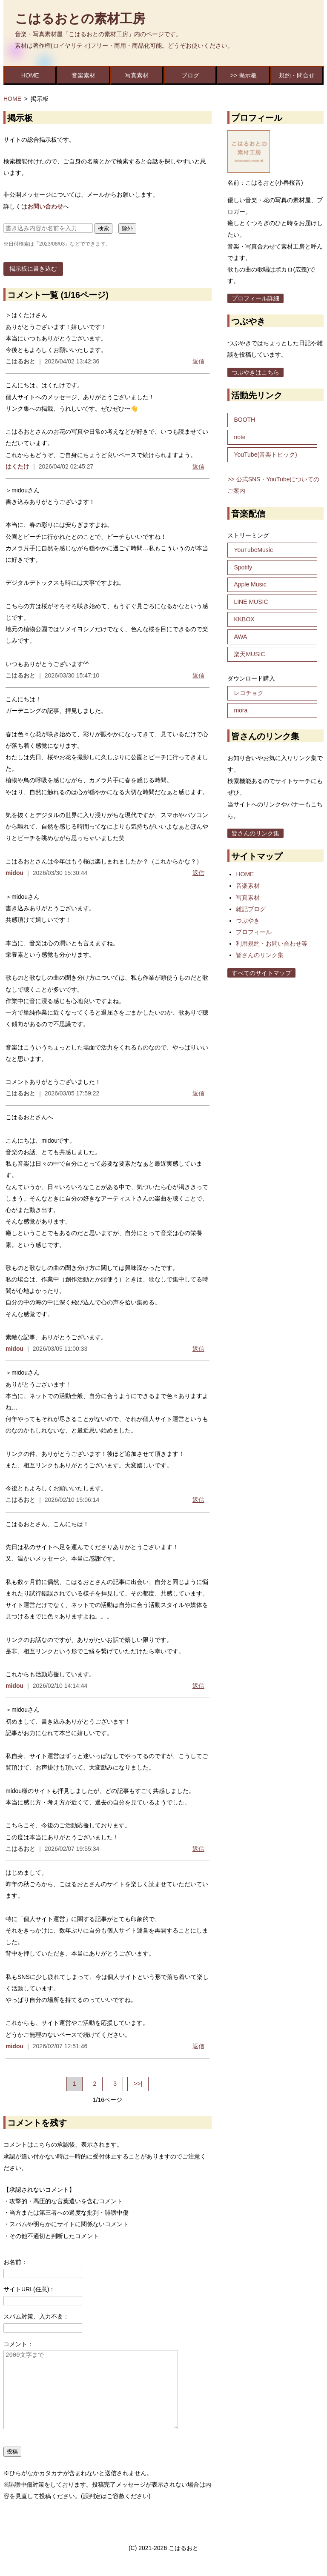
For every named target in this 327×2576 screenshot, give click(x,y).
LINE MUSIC (251, 601)
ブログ (190, 75)
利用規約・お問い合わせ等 (271, 943)
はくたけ (17, 466)
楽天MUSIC (249, 654)
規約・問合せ (297, 75)
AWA (240, 636)
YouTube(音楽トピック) (265, 454)
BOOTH (244, 419)
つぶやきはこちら (255, 372)
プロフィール (254, 932)
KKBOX (244, 619)
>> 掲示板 (243, 75)
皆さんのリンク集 (255, 833)
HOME (30, 75)
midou (14, 872)
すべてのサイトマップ (261, 972)
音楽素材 (83, 75)
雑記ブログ (251, 909)
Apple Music (250, 584)
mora (240, 710)
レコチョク (249, 692)
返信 (198, 361)
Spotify (243, 567)
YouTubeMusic (253, 549)
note (239, 437)
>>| (138, 2083)
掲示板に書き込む (33, 268)
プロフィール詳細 (255, 298)
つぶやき (248, 920)
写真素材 (137, 75)
